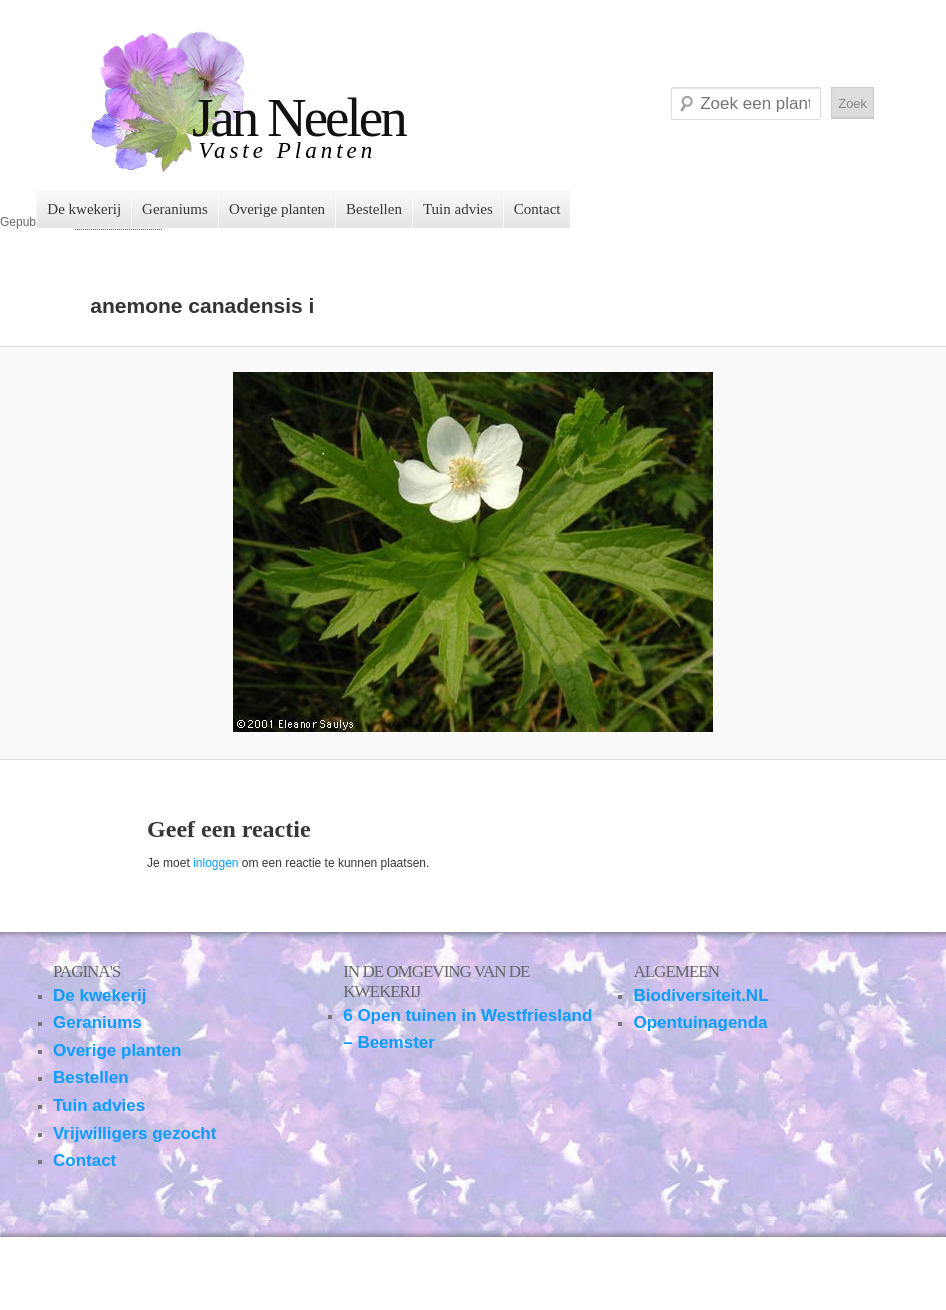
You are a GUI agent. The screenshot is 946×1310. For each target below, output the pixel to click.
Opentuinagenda (700, 1022)
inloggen (215, 863)
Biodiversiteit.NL (700, 995)
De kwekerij (84, 209)
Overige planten (277, 209)
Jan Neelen (298, 117)
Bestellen (374, 209)
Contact (537, 209)
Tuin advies (458, 209)
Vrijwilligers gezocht (134, 1133)
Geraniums (175, 209)
